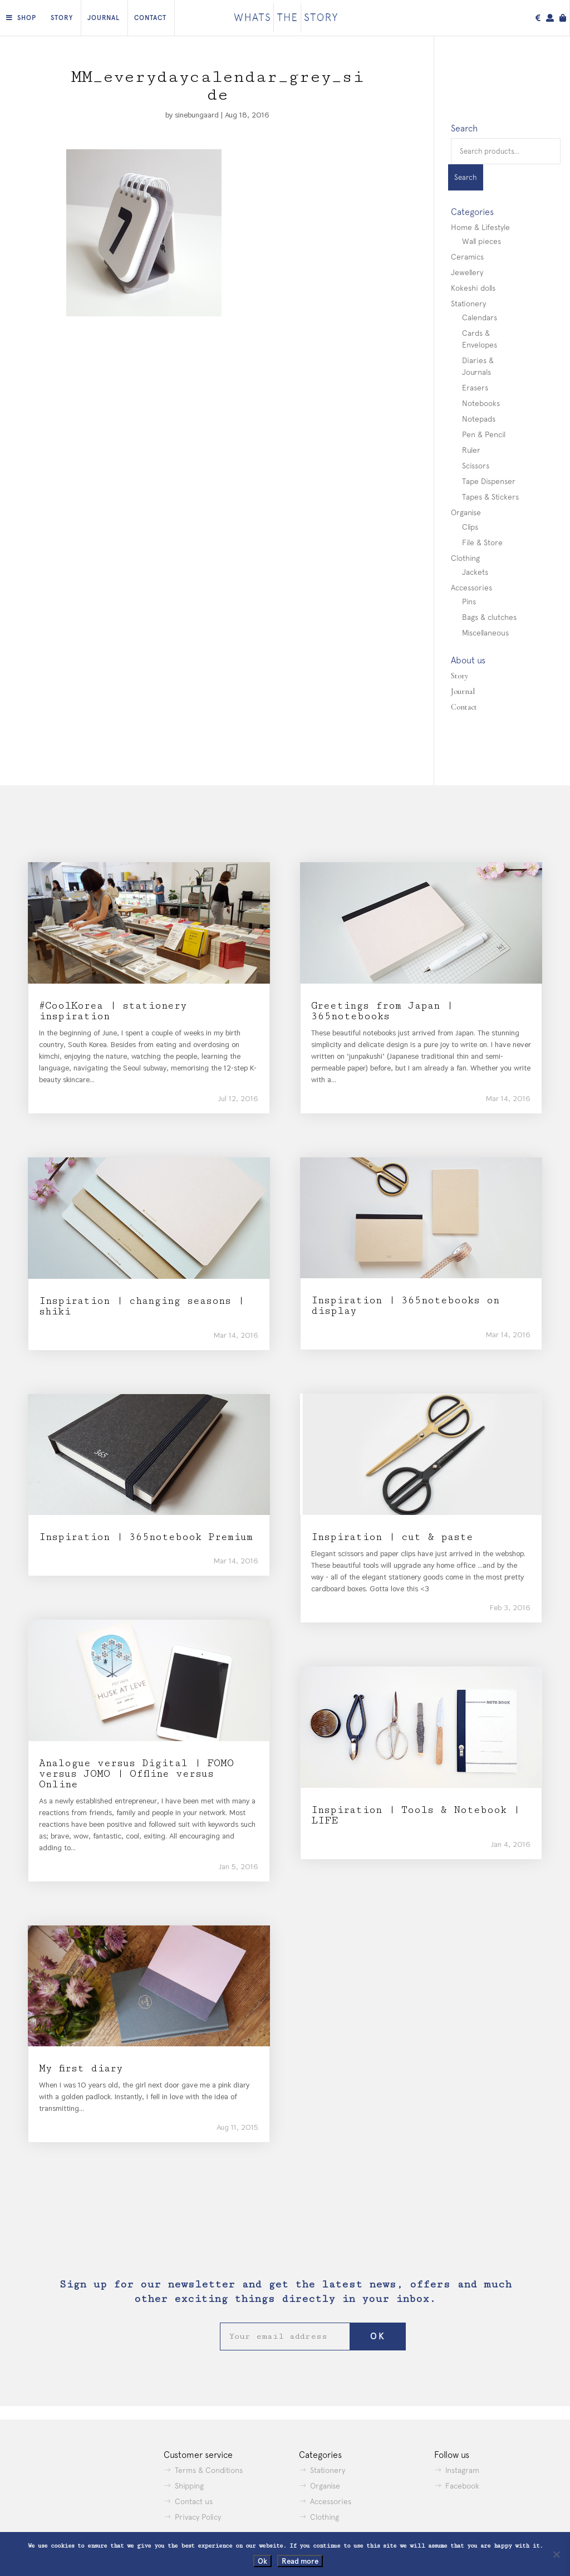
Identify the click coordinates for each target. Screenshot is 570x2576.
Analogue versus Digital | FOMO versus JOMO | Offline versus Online (136, 1773)
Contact (150, 18)
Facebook (462, 2485)
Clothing (465, 558)
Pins (469, 601)
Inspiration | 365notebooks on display (405, 1305)
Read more (300, 2561)
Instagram (462, 2470)
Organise (466, 512)
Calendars (479, 317)
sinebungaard (197, 115)
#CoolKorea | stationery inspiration (113, 1011)
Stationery (468, 303)
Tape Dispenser (488, 481)
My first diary (81, 2068)
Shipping (189, 2485)
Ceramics (467, 256)
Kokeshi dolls (473, 287)
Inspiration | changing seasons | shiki (141, 1306)
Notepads (478, 418)
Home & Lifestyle (480, 227)
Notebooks (481, 403)
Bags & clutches (489, 617)
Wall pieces (481, 241)
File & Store (482, 542)
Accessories (471, 587)
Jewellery (467, 272)
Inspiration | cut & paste (392, 1537)
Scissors (475, 465)
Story (62, 18)
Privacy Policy (198, 2517)
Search (465, 177)
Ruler (471, 450)
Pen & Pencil (483, 434)
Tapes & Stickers (490, 496)
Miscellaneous (485, 632)
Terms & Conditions (209, 2470)
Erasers (475, 387)
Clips (470, 526)
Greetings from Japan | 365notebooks (382, 1011)
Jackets (475, 572)
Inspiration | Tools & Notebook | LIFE (415, 1815)
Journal (103, 18)
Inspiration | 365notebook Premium (146, 1537)
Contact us (194, 2501)
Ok (262, 2561)
